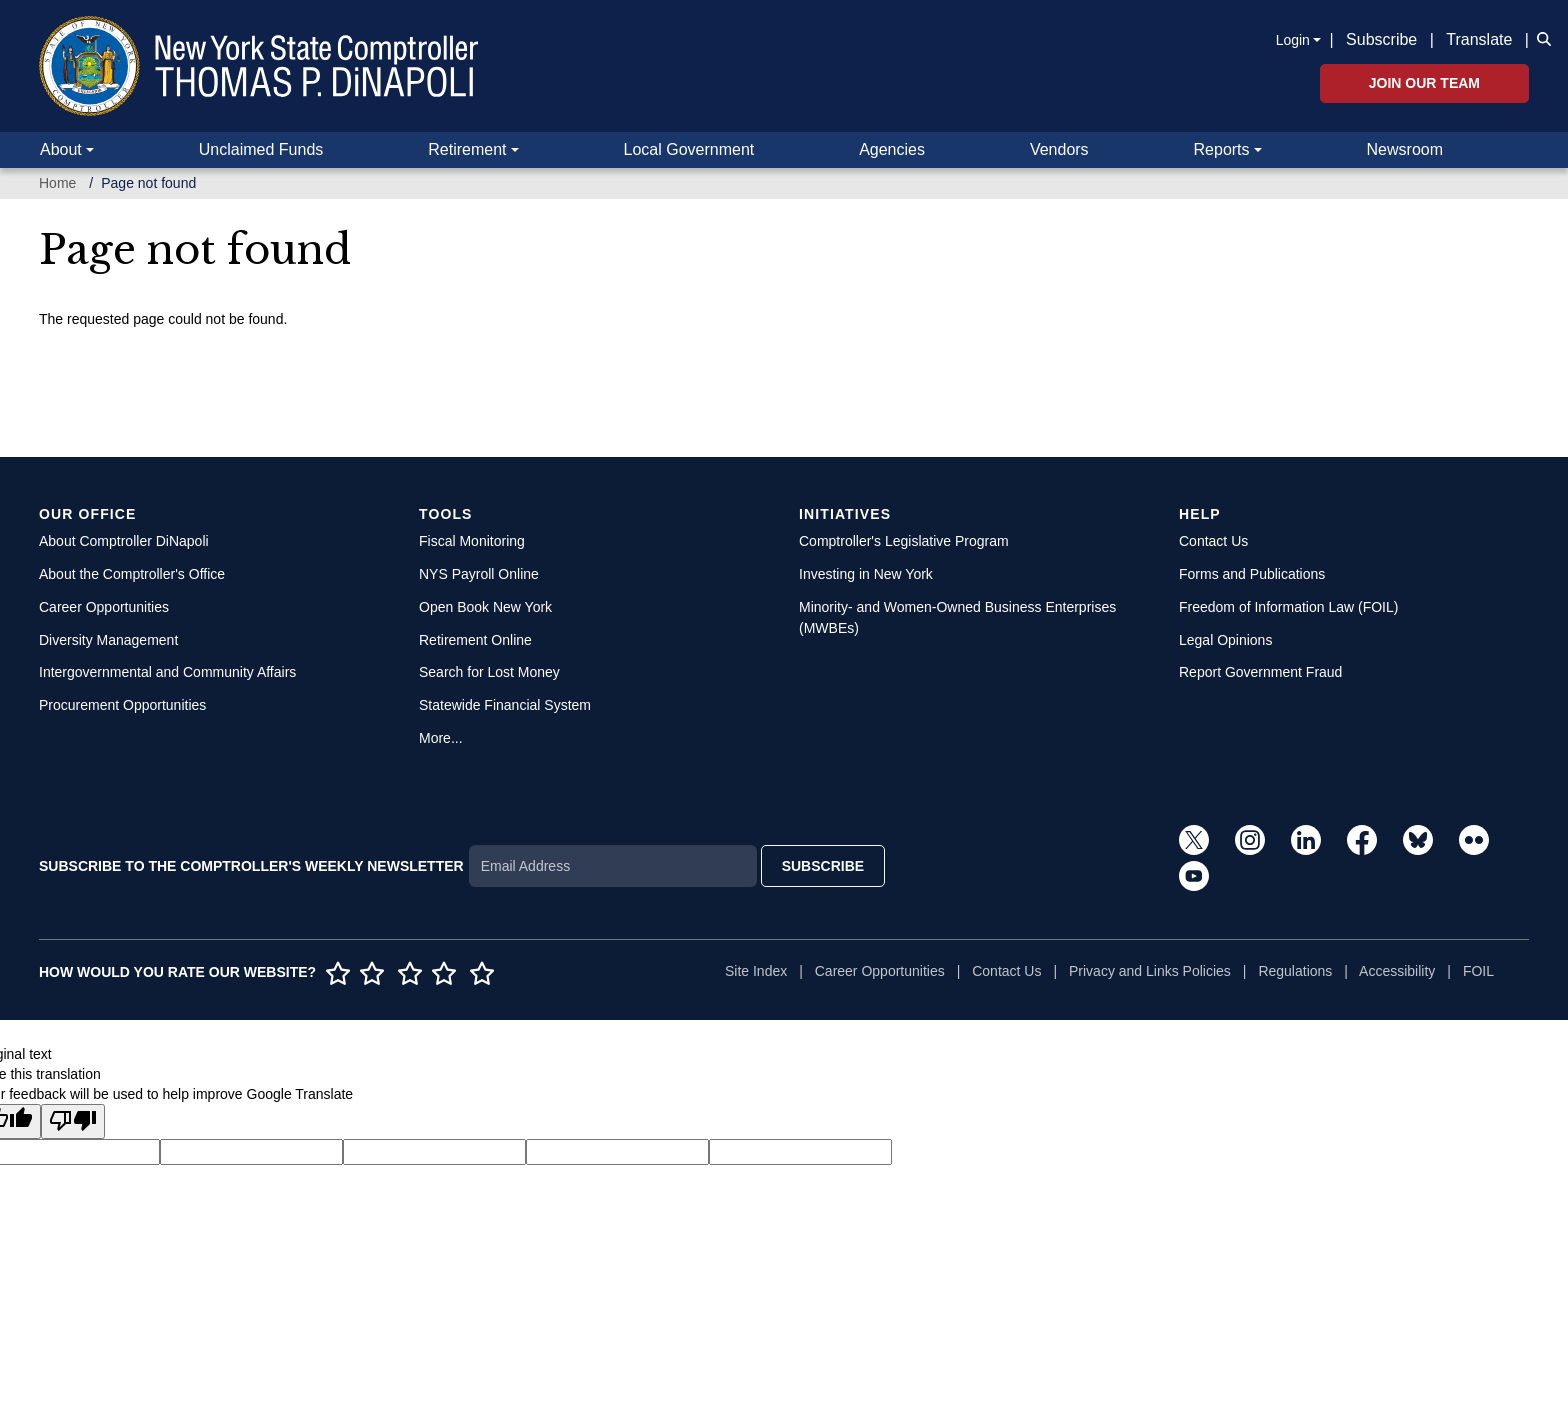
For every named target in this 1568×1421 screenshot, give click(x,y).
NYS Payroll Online (479, 574)
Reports (1222, 149)
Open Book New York (485, 607)
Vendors (1059, 149)
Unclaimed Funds (261, 149)
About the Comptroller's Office (132, 574)
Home (57, 183)
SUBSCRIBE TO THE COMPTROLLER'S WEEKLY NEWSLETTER (251, 866)
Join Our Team (1424, 83)
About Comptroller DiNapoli (124, 541)
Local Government (688, 149)
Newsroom (1405, 149)
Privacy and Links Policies (1150, 971)
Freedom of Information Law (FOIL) (1288, 607)
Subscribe (1381, 39)
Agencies (892, 149)
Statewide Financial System (505, 705)
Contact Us (1213, 541)
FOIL (1478, 971)
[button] (1540, 38)
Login (1293, 40)
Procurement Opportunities (122, 705)
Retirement (467, 149)
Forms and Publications (1252, 574)
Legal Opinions (1225, 640)
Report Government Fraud (1260, 672)
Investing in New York (866, 574)
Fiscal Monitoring (472, 541)
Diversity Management (108, 640)
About (61, 149)
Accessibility (1397, 971)
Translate (1479, 39)
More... (441, 738)
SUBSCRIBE (823, 866)
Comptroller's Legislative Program (904, 541)
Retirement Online (475, 640)
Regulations (1295, 971)
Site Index (756, 971)
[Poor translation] (73, 1121)
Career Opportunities (104, 607)
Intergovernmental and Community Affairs (167, 672)
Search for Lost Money (489, 672)
